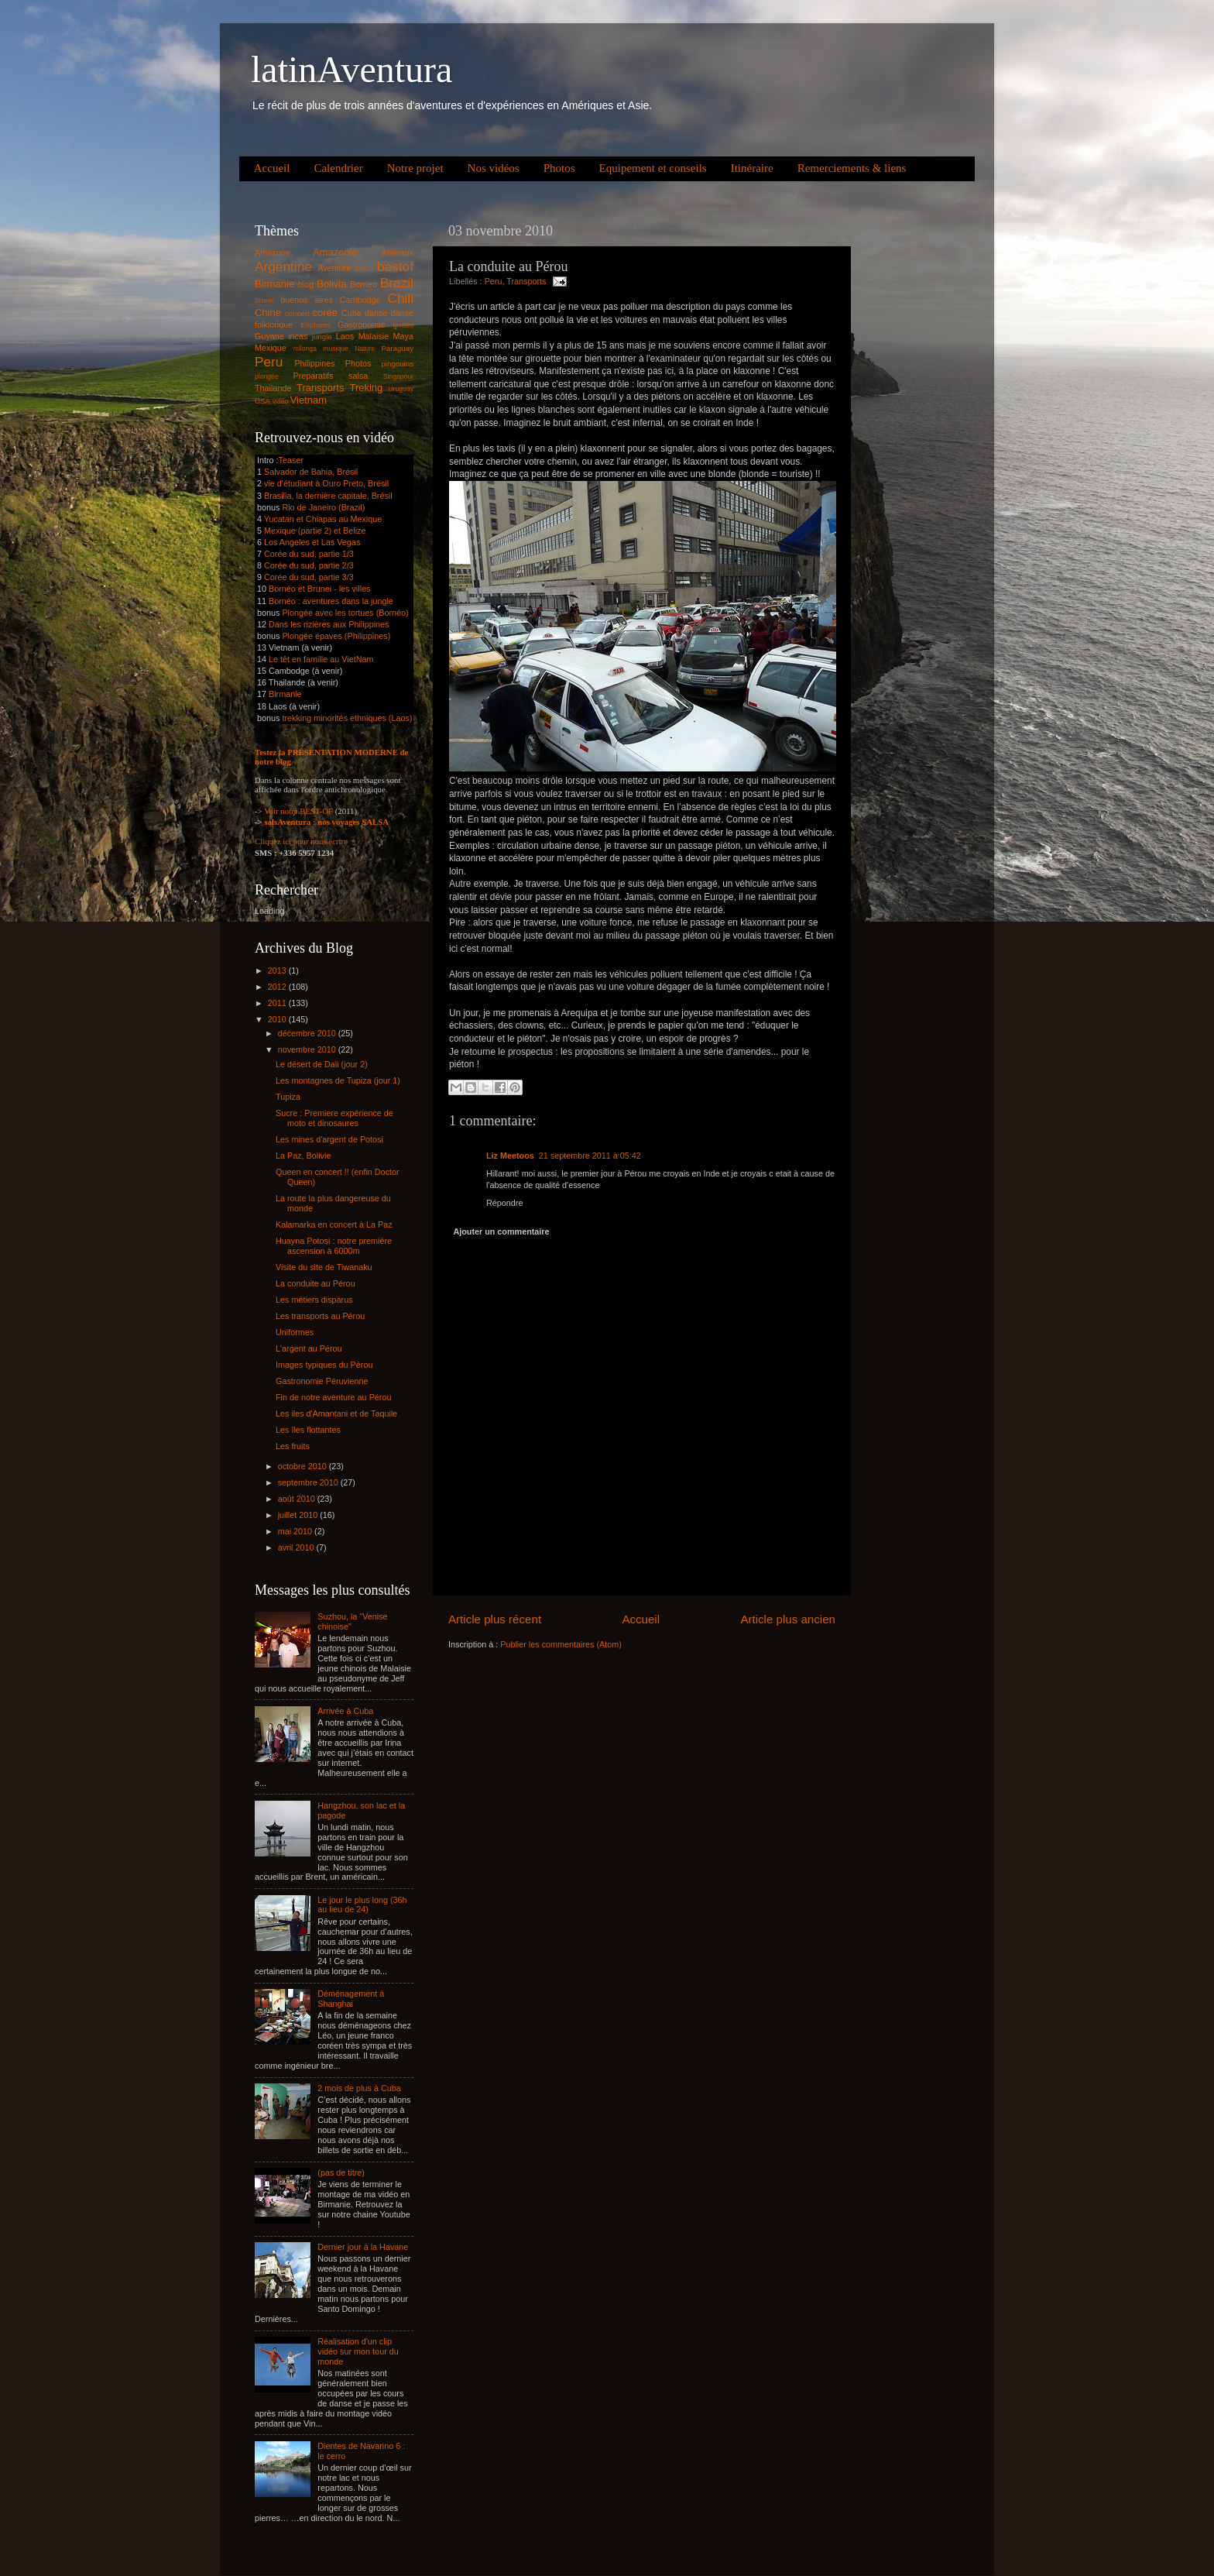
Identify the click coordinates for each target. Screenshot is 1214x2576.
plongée (267, 376)
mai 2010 (296, 1531)
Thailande (273, 388)
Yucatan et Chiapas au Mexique (323, 519)
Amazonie (335, 252)
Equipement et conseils (653, 168)
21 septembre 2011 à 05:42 (590, 1155)
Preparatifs (313, 375)
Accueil (272, 168)
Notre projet (415, 168)
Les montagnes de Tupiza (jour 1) (338, 1080)
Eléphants (315, 325)
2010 (278, 1019)
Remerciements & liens (852, 168)
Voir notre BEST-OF (298, 811)
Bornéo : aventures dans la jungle (331, 601)
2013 (278, 970)
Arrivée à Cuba (345, 1711)
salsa (358, 375)
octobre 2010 (303, 1466)
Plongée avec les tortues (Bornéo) (345, 612)
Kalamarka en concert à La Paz (334, 1224)
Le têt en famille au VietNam (321, 659)
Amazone (272, 252)
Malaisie (373, 336)
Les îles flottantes (308, 1429)
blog (306, 284)
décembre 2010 (308, 1033)
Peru (493, 281)
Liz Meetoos (510, 1155)
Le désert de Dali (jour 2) (322, 1064)
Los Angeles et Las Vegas (312, 542)
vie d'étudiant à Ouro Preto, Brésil (326, 483)
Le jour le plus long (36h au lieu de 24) (361, 1905)
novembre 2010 (308, 1049)
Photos (559, 168)
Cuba (351, 313)
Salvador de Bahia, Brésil (311, 471)
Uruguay (400, 389)
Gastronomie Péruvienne (322, 1381)
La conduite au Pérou (315, 1283)
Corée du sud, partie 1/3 (309, 553)
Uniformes (295, 1332)
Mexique (270, 347)
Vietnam (308, 400)
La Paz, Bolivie (303, 1155)
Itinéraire (752, 168)
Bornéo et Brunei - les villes (319, 588)
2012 (278, 986)
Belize (364, 269)
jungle (322, 336)
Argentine (283, 266)
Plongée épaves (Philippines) (336, 636)
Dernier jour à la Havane (362, 2246)
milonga (305, 348)
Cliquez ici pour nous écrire (301, 841)
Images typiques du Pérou (324, 1364)
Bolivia (331, 284)
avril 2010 (297, 1547)
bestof (395, 266)
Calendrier (338, 168)
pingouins (397, 363)
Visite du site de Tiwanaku (324, 1267)
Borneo (363, 284)
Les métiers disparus (314, 1299)
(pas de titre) (341, 2172)
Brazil (396, 282)
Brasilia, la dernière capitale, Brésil (328, 495)
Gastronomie (362, 324)
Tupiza (288, 1096)
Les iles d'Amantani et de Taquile (336, 1413)
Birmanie (274, 284)
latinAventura (351, 69)
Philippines (314, 363)
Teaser (291, 460)
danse (376, 313)
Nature (365, 348)
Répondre (504, 1202)
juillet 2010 (299, 1515)
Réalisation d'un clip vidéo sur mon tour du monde (357, 2351)
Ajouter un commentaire (501, 1231)
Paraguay (397, 348)
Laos (345, 336)
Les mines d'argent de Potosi (329, 1139)
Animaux (397, 252)
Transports (526, 281)
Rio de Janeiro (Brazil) (322, 507)
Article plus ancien (787, 1619)
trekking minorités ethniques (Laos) (347, 718)
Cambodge (360, 299)
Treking (366, 387)
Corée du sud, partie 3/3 (309, 577)
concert (297, 313)
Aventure (334, 268)
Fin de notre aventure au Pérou (333, 1397)
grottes (403, 325)
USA (262, 401)
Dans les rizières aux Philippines (329, 624)
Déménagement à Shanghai (350, 1998)
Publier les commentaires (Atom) (561, 1644)
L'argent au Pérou (309, 1348)
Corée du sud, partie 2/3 (309, 565)
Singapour (398, 376)
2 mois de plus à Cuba (358, 2088)
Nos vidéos (494, 168)
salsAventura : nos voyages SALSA (326, 821)
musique (335, 348)
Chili (400, 298)
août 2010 (297, 1498)
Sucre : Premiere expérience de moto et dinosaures (334, 1118)
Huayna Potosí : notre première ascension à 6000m (334, 1245)
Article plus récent (494, 1619)
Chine (268, 312)
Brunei (264, 300)
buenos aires (306, 299)
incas (297, 336)
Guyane (269, 336)
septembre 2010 (309, 1482)
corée (325, 312)
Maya (403, 336)
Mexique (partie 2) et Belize (314, 530)
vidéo (281, 401)
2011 (278, 1003)
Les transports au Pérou (320, 1316)
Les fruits (293, 1446)
